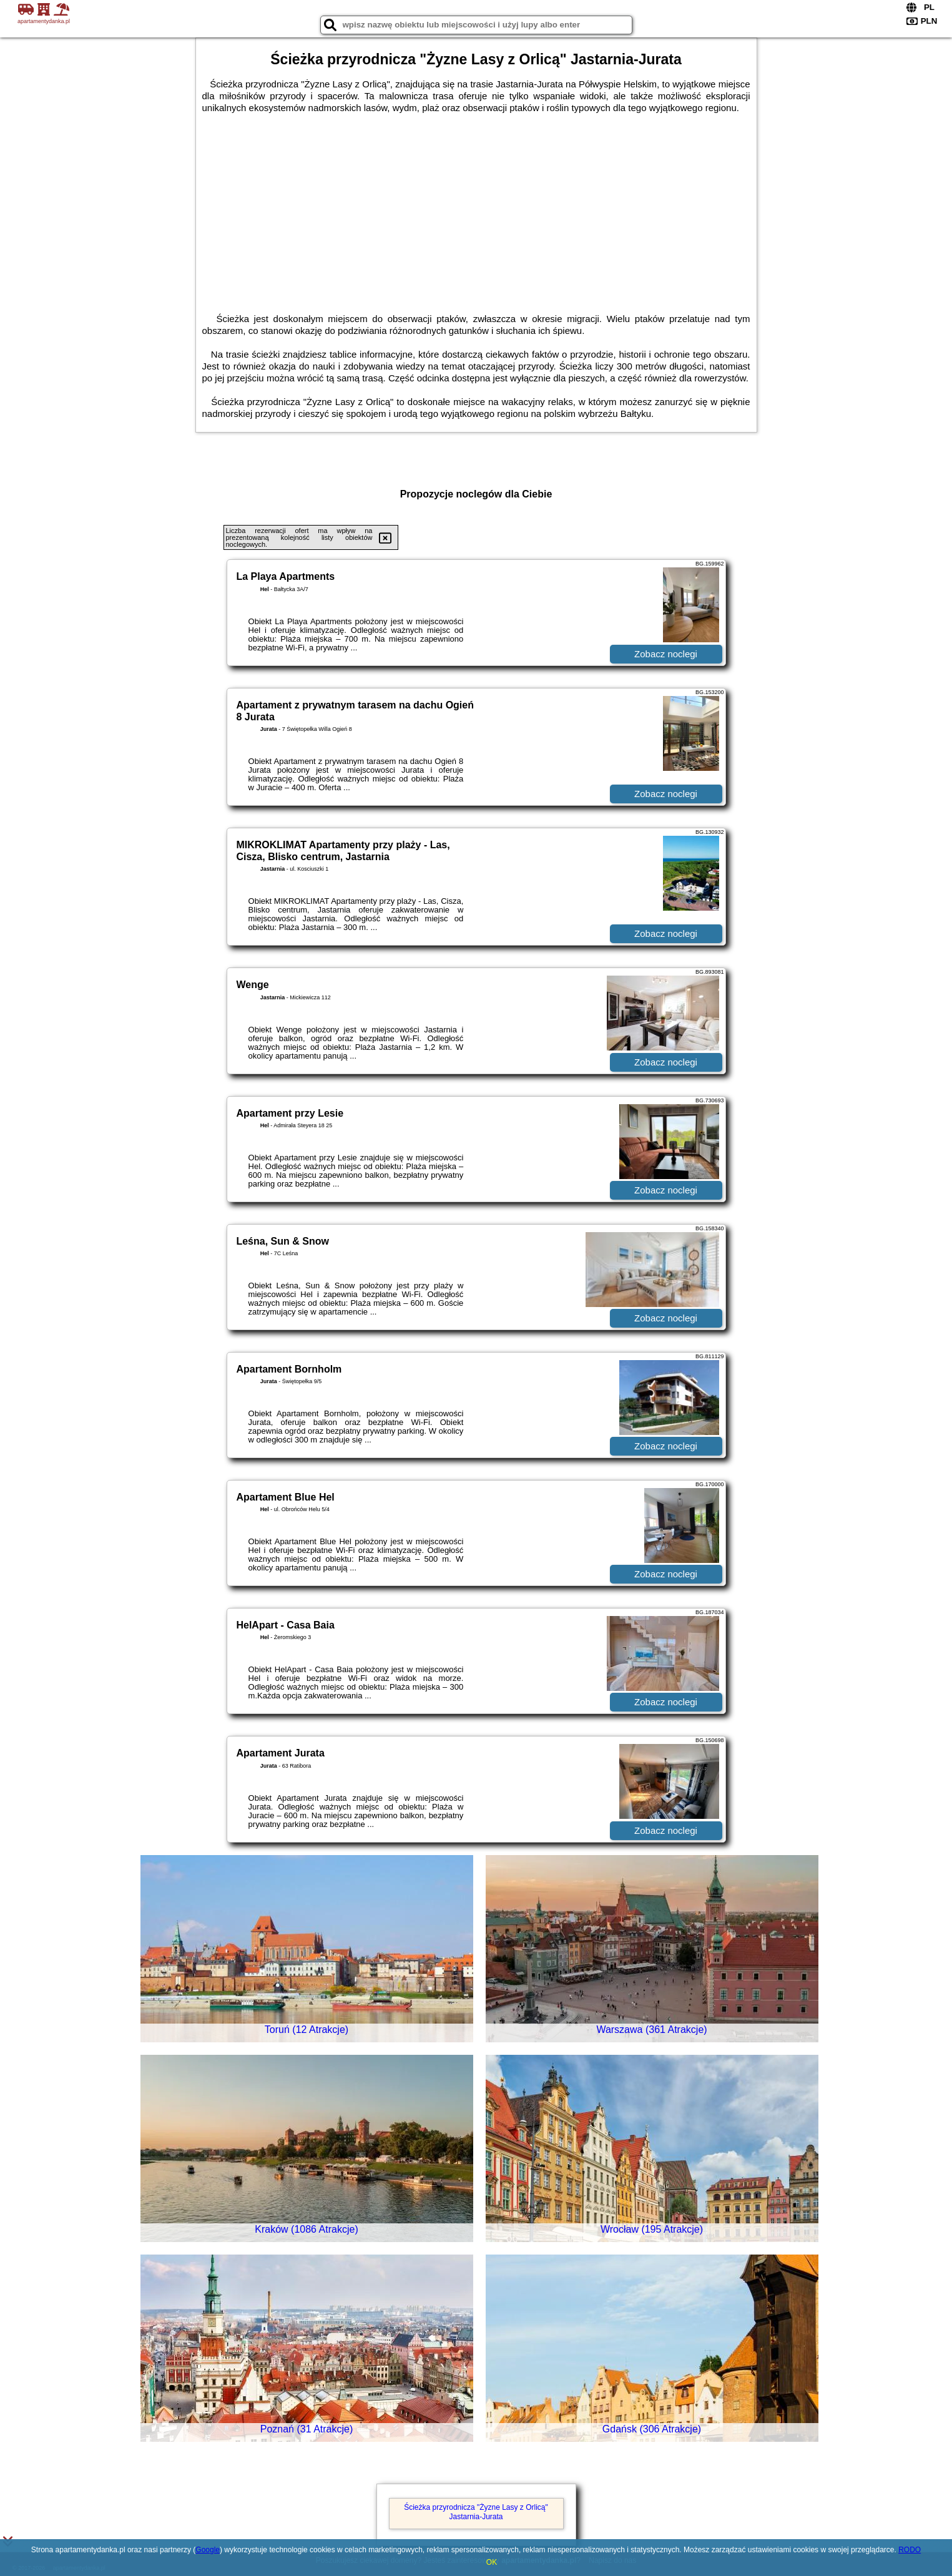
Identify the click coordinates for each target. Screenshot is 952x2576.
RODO (909, 2549)
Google (207, 2549)
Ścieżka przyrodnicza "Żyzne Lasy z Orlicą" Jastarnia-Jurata (476, 2511)
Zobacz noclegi (665, 654)
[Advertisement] (476, 207)
